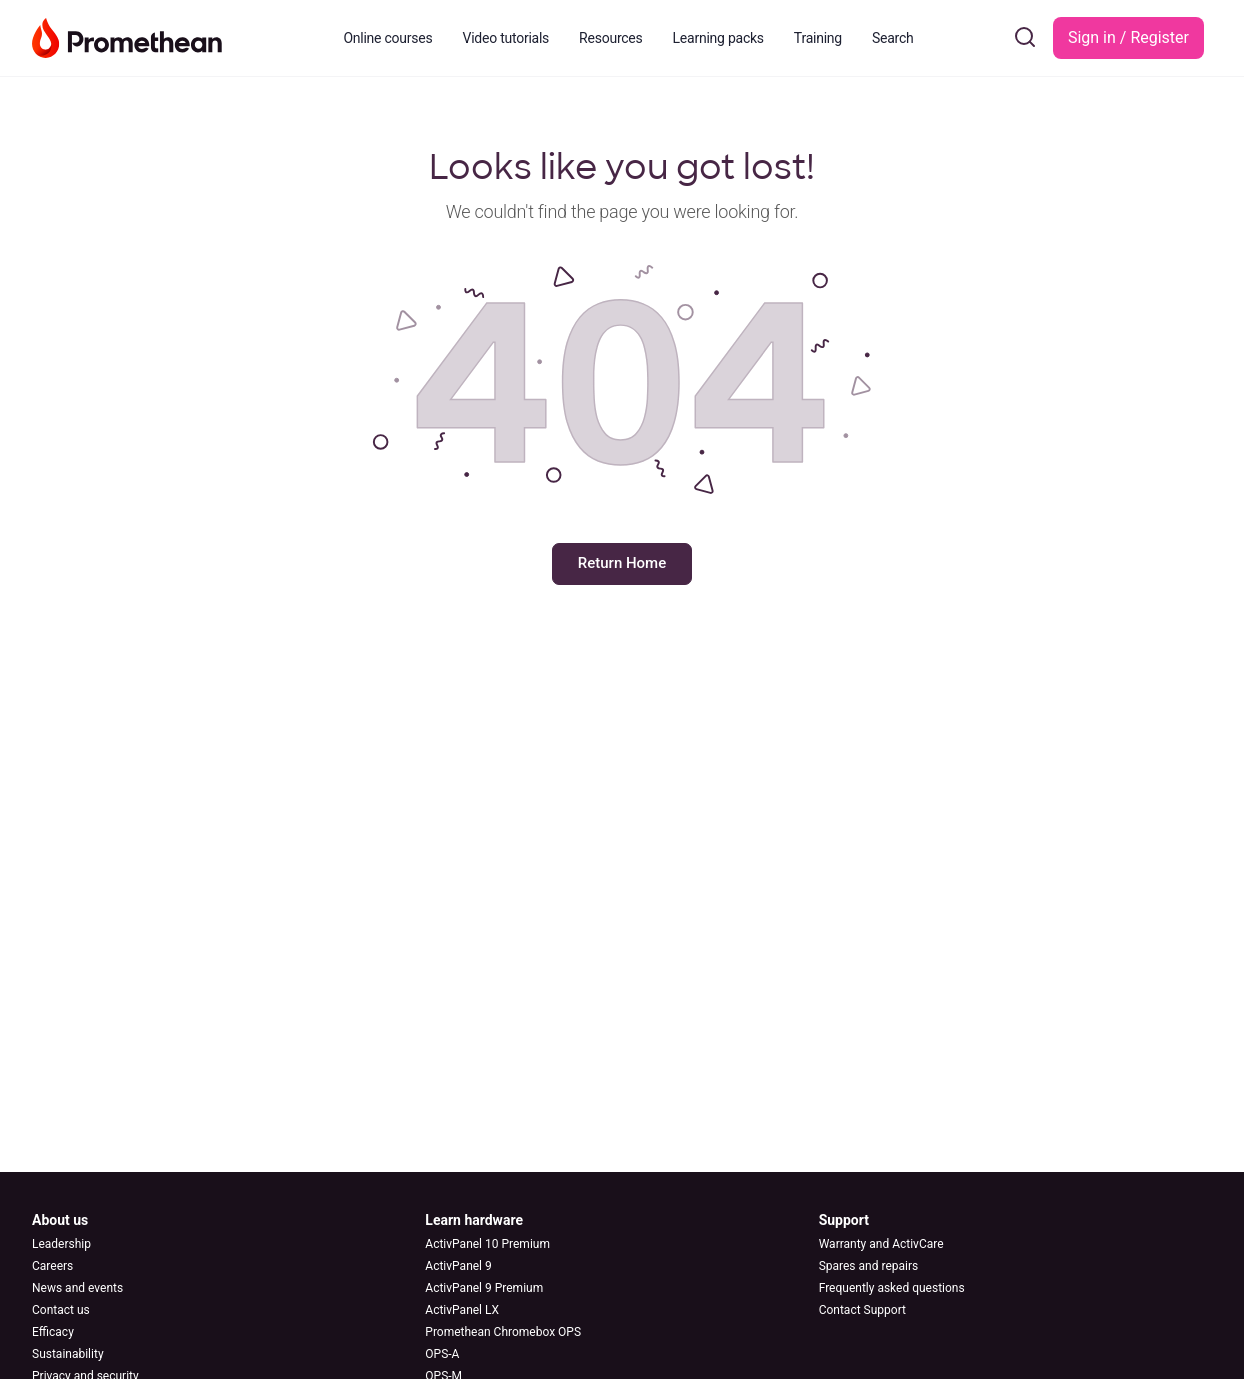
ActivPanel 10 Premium (487, 1244)
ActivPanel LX (462, 1310)
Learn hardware (474, 1220)
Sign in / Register (1128, 37)
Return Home (622, 563)
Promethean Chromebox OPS (503, 1332)
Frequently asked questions (892, 1288)
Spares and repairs (869, 1266)
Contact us (61, 1310)
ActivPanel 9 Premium (484, 1288)
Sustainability (68, 1354)
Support (844, 1220)
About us (60, 1220)
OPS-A (442, 1354)
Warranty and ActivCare (881, 1244)
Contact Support (862, 1310)
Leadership (61, 1244)
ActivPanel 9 (458, 1266)
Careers (52, 1266)
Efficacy (53, 1332)
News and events (77, 1288)
